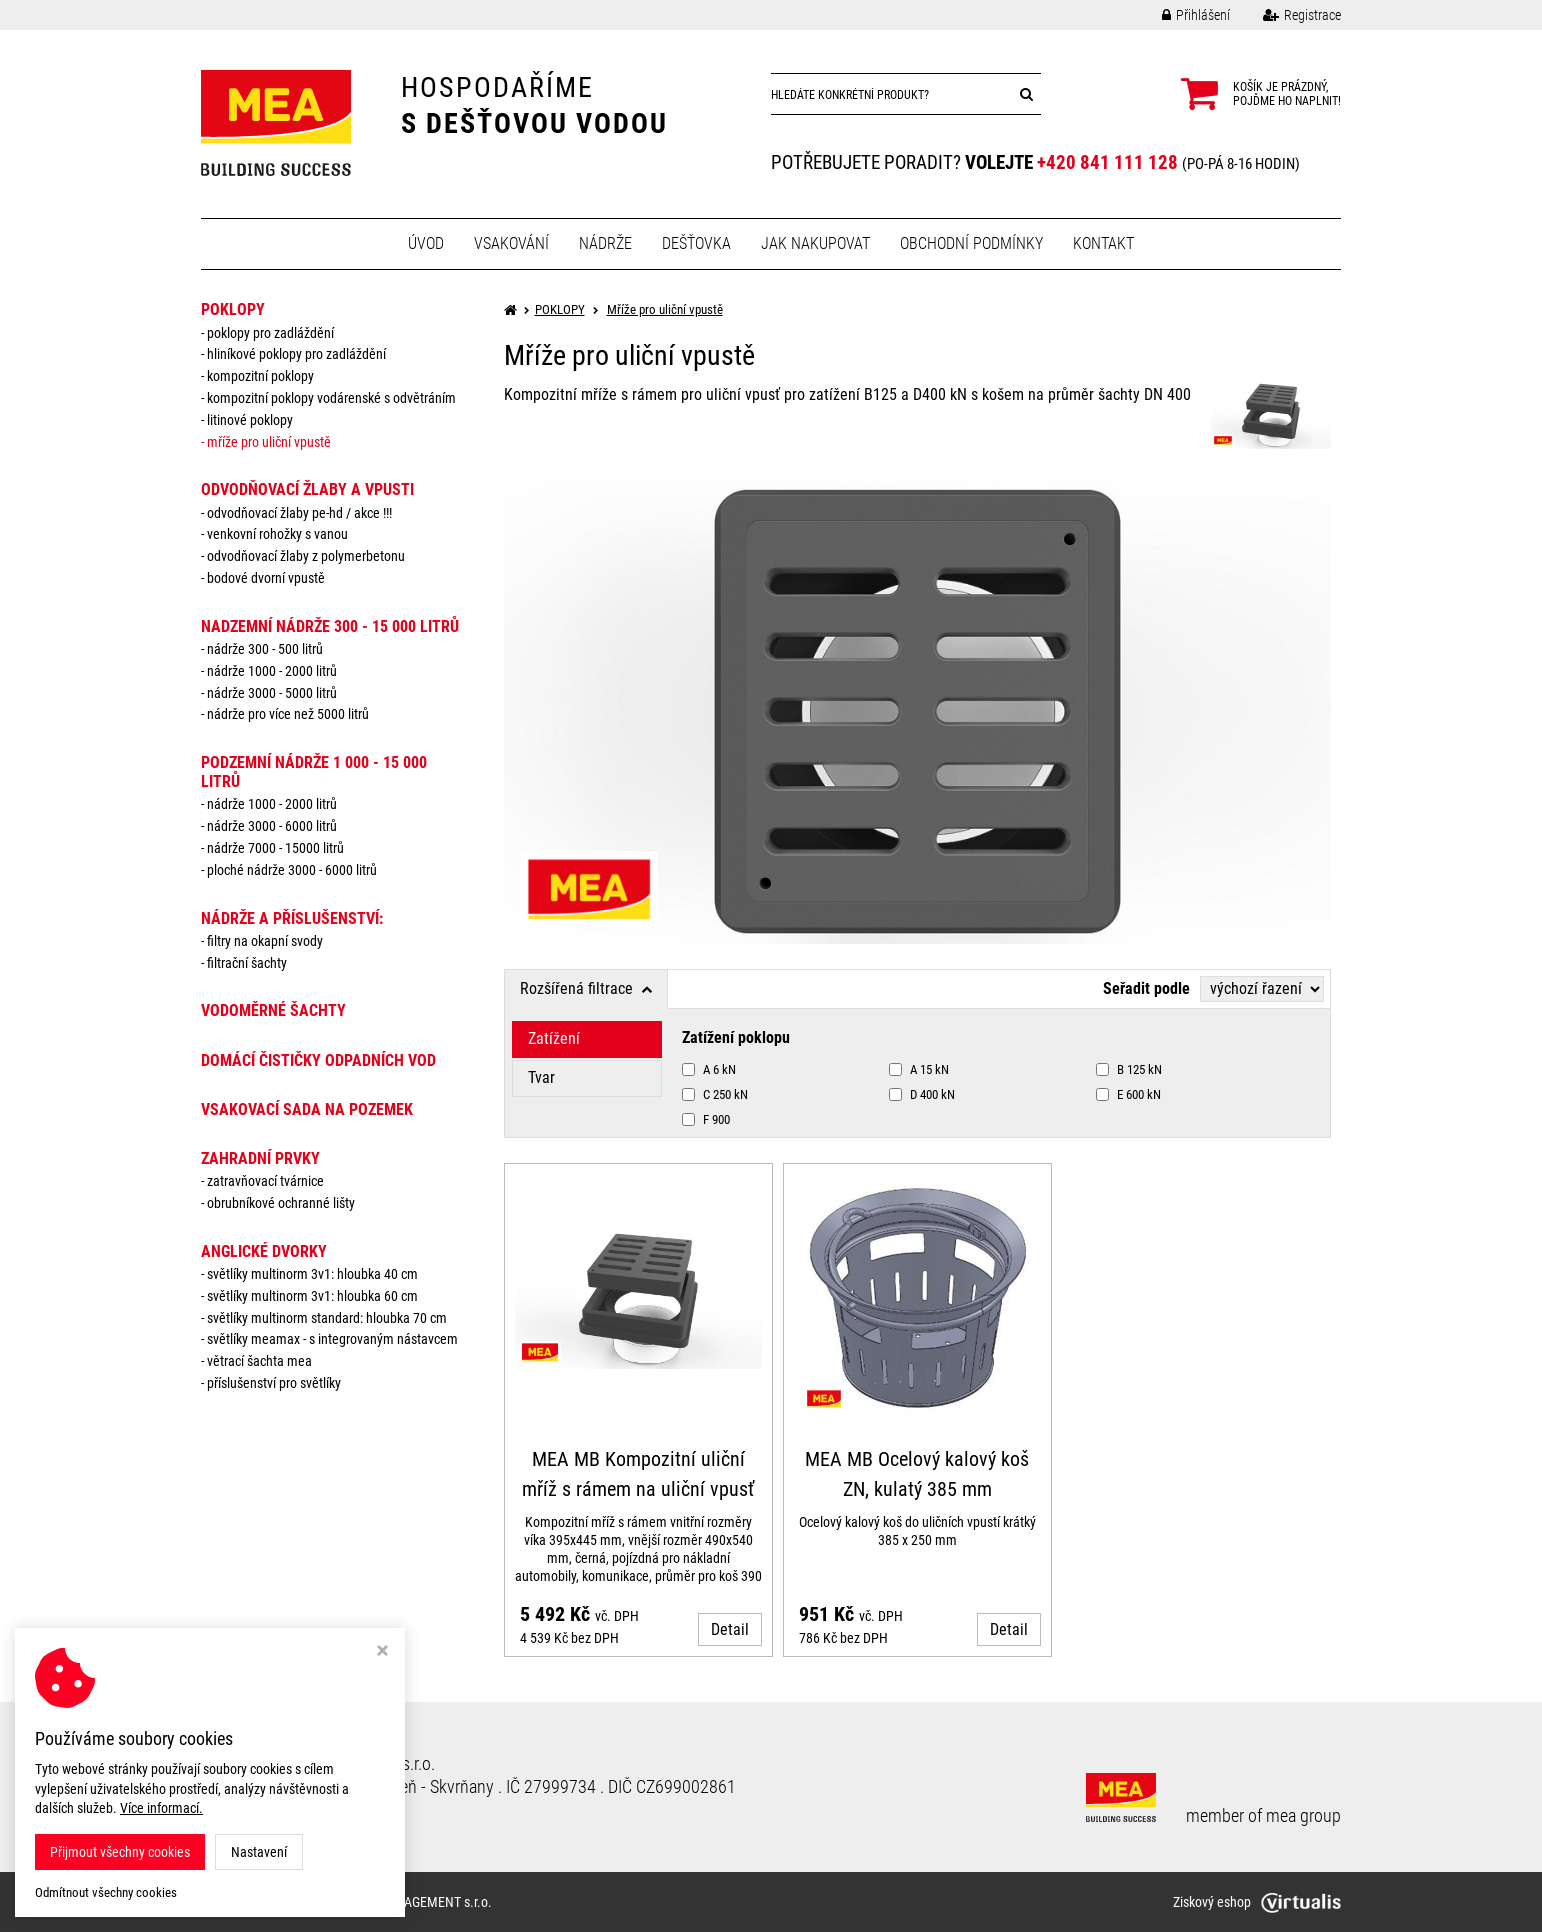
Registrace (1287, 15)
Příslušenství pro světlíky (274, 1383)
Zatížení (554, 1038)
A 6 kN (709, 1069)
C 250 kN (715, 1094)
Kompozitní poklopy (260, 376)
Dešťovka (696, 243)
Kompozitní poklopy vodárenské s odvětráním (331, 398)
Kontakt (1103, 243)
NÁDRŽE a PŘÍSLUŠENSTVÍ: (292, 918)
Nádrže (605, 243)
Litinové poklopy (250, 420)
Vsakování (511, 243)
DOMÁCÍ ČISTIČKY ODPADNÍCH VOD (318, 1060)
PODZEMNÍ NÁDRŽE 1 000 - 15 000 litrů (314, 772)
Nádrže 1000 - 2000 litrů (272, 671)
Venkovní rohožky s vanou (277, 534)
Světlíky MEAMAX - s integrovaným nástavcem (332, 1339)
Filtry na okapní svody (265, 941)
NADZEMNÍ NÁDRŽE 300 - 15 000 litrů (330, 626)
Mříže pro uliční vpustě (269, 442)
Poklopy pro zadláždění (270, 333)
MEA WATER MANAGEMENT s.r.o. (398, 1902)
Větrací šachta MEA (259, 1361)
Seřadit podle (1146, 988)
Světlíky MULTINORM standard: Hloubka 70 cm (327, 1318)
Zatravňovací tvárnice (265, 1181)
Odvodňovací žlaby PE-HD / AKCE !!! (299, 513)
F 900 (706, 1119)
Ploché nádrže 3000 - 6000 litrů (292, 870)
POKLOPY (233, 309)
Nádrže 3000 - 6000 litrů (272, 826)
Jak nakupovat (815, 243)
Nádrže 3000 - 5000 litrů (272, 693)
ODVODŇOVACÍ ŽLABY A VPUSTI (307, 489)
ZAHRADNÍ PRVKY (260, 1158)
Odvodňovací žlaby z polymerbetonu (306, 556)
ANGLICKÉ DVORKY (264, 1251)
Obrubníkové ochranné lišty (281, 1203)
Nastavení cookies (264, 1810)
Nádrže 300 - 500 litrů (265, 649)
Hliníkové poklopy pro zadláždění (296, 354)
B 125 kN (1129, 1069)
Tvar (541, 1077)
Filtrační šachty (247, 963)
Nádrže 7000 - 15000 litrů (275, 848)
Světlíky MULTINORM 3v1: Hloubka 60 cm (312, 1296)
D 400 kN (922, 1094)
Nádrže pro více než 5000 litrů (288, 714)
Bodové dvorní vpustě (266, 578)
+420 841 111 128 (1107, 162)
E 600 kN (1128, 1094)
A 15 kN (919, 1069)
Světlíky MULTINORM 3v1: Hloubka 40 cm (312, 1274)
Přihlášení (1181, 15)
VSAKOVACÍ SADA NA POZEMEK (307, 1109)
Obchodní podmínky (971, 243)
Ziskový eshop (1257, 1902)
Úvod (426, 243)
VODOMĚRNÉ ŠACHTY (273, 1010)
